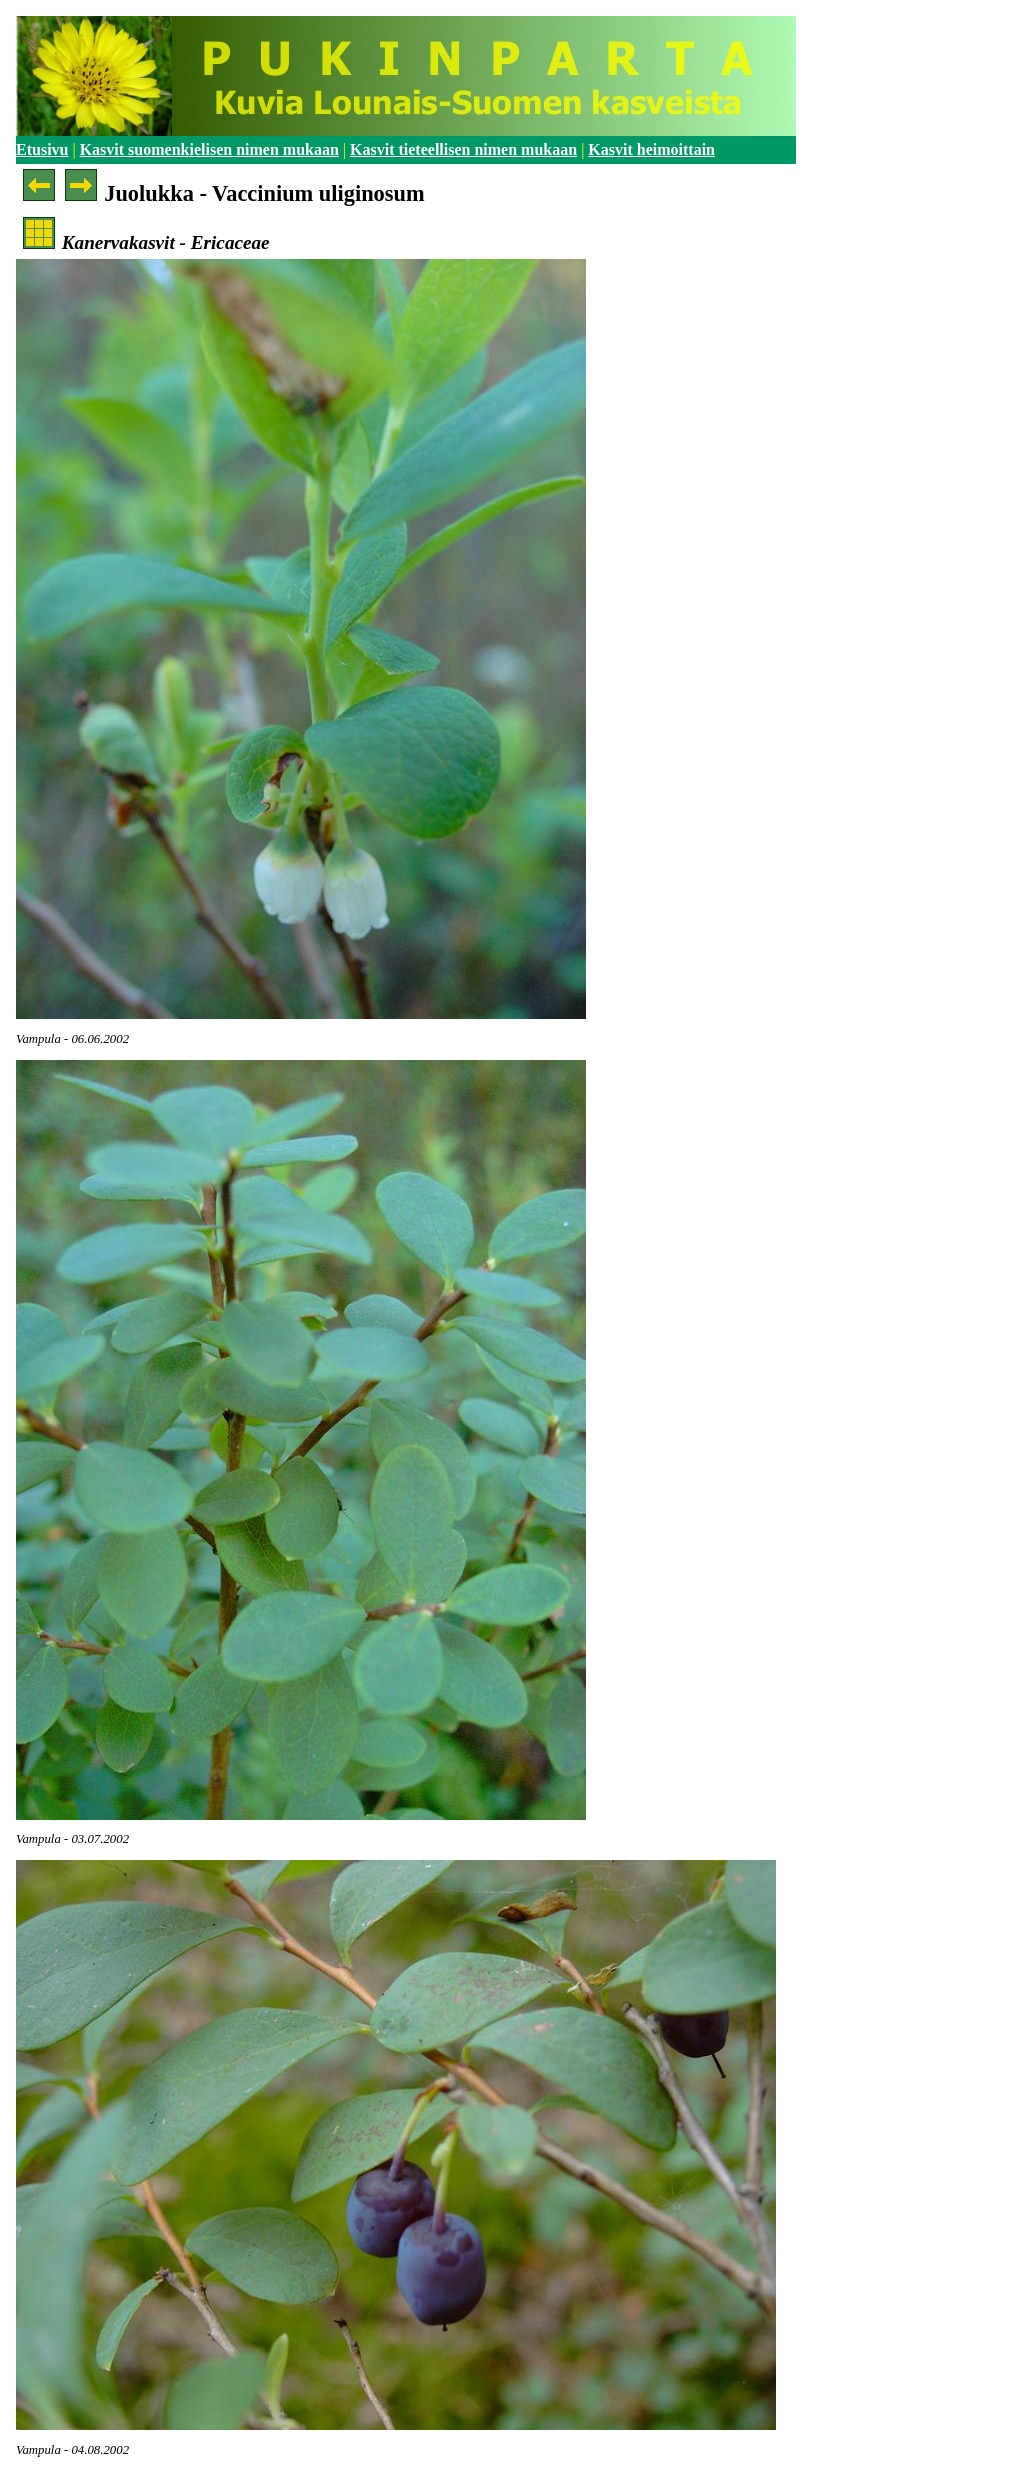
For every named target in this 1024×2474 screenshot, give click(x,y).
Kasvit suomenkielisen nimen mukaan (209, 149)
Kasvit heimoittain (651, 149)
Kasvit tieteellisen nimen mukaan (463, 149)
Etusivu (42, 149)
